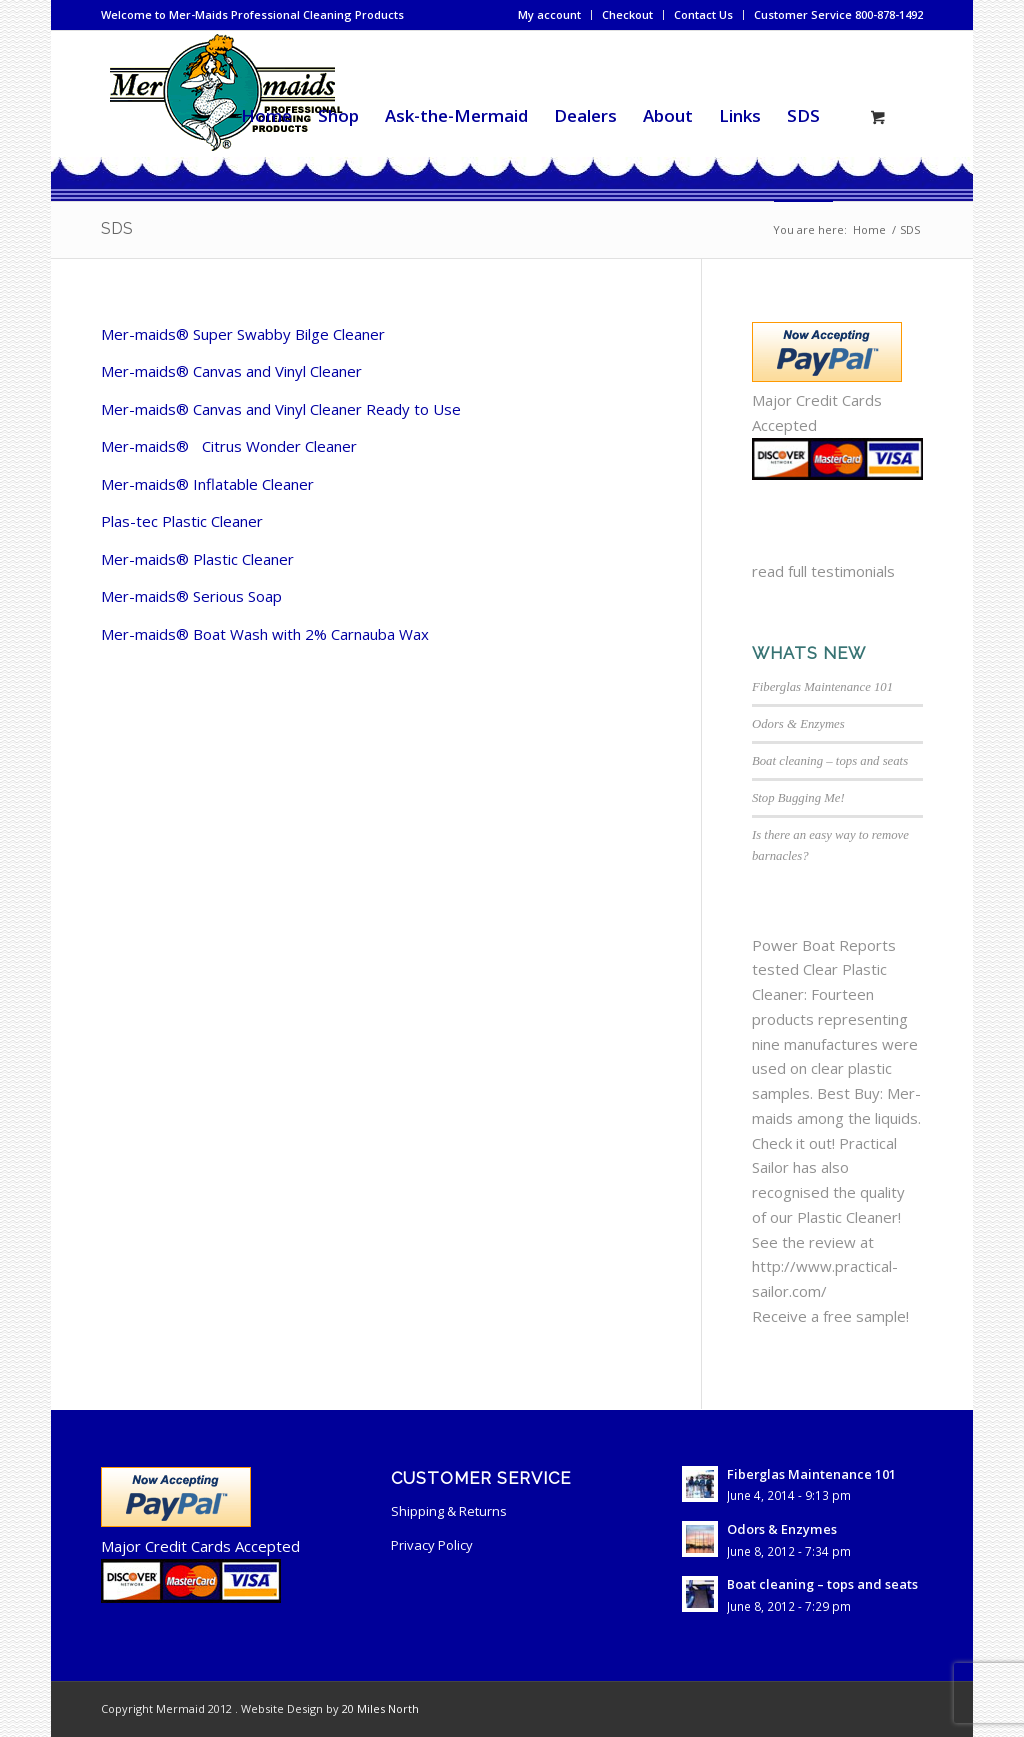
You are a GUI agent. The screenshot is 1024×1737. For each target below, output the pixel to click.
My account (549, 14)
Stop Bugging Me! (798, 798)
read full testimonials (823, 571)
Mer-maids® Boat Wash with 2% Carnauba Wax (265, 634)
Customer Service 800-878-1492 (838, 14)
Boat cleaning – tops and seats (830, 761)
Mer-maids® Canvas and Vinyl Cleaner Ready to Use (281, 409)
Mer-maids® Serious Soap (191, 596)
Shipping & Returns (449, 1511)
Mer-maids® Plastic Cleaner (197, 559)
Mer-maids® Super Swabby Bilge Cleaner (243, 334)
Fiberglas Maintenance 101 (822, 687)
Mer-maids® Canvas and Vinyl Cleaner (231, 371)
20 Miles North (380, 1708)
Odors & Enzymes (798, 724)
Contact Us (703, 14)
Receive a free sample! (830, 1316)
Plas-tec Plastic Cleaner (182, 521)
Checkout (627, 14)
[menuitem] (550, 15)
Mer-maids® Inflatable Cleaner (207, 484)
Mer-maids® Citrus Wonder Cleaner (229, 446)
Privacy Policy (432, 1545)
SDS (117, 228)
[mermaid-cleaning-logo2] (225, 116)
